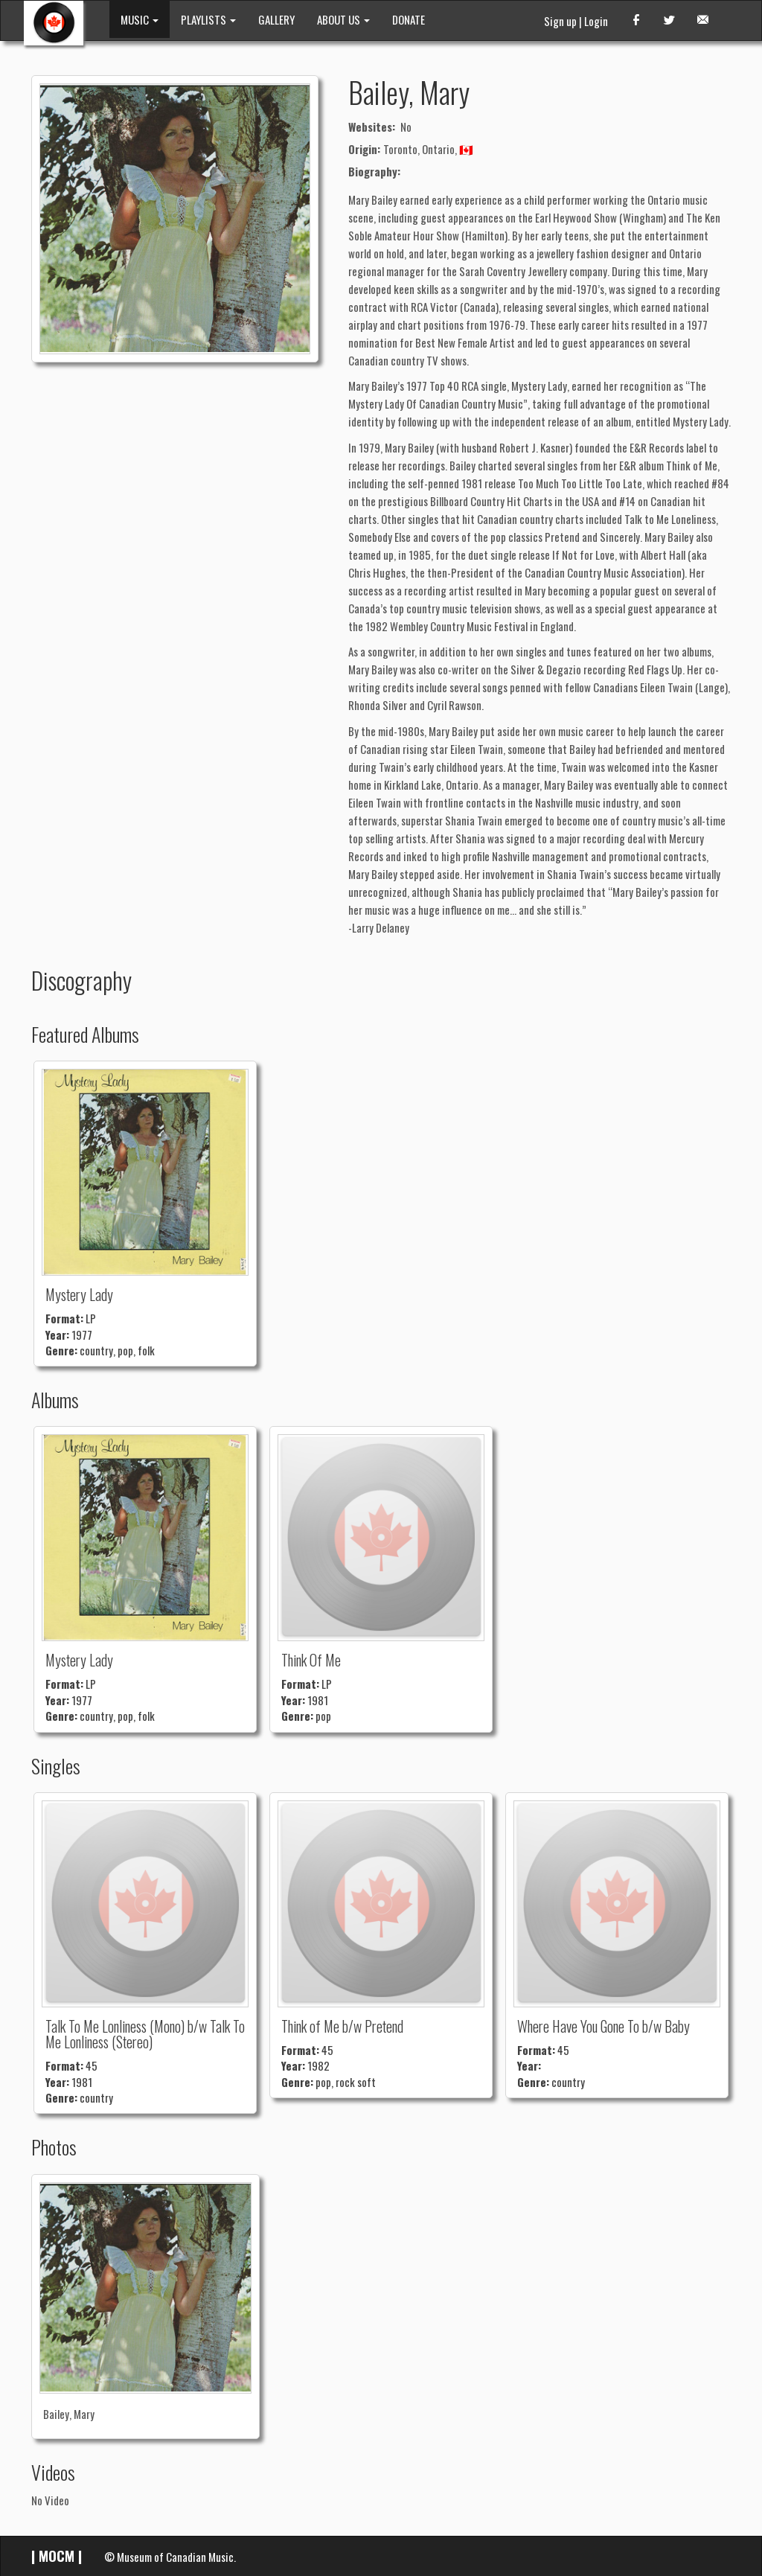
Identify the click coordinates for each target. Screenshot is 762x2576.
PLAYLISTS (208, 19)
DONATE (408, 19)
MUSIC (140, 19)
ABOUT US (343, 19)
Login (596, 21)
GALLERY (276, 19)
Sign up (560, 21)
